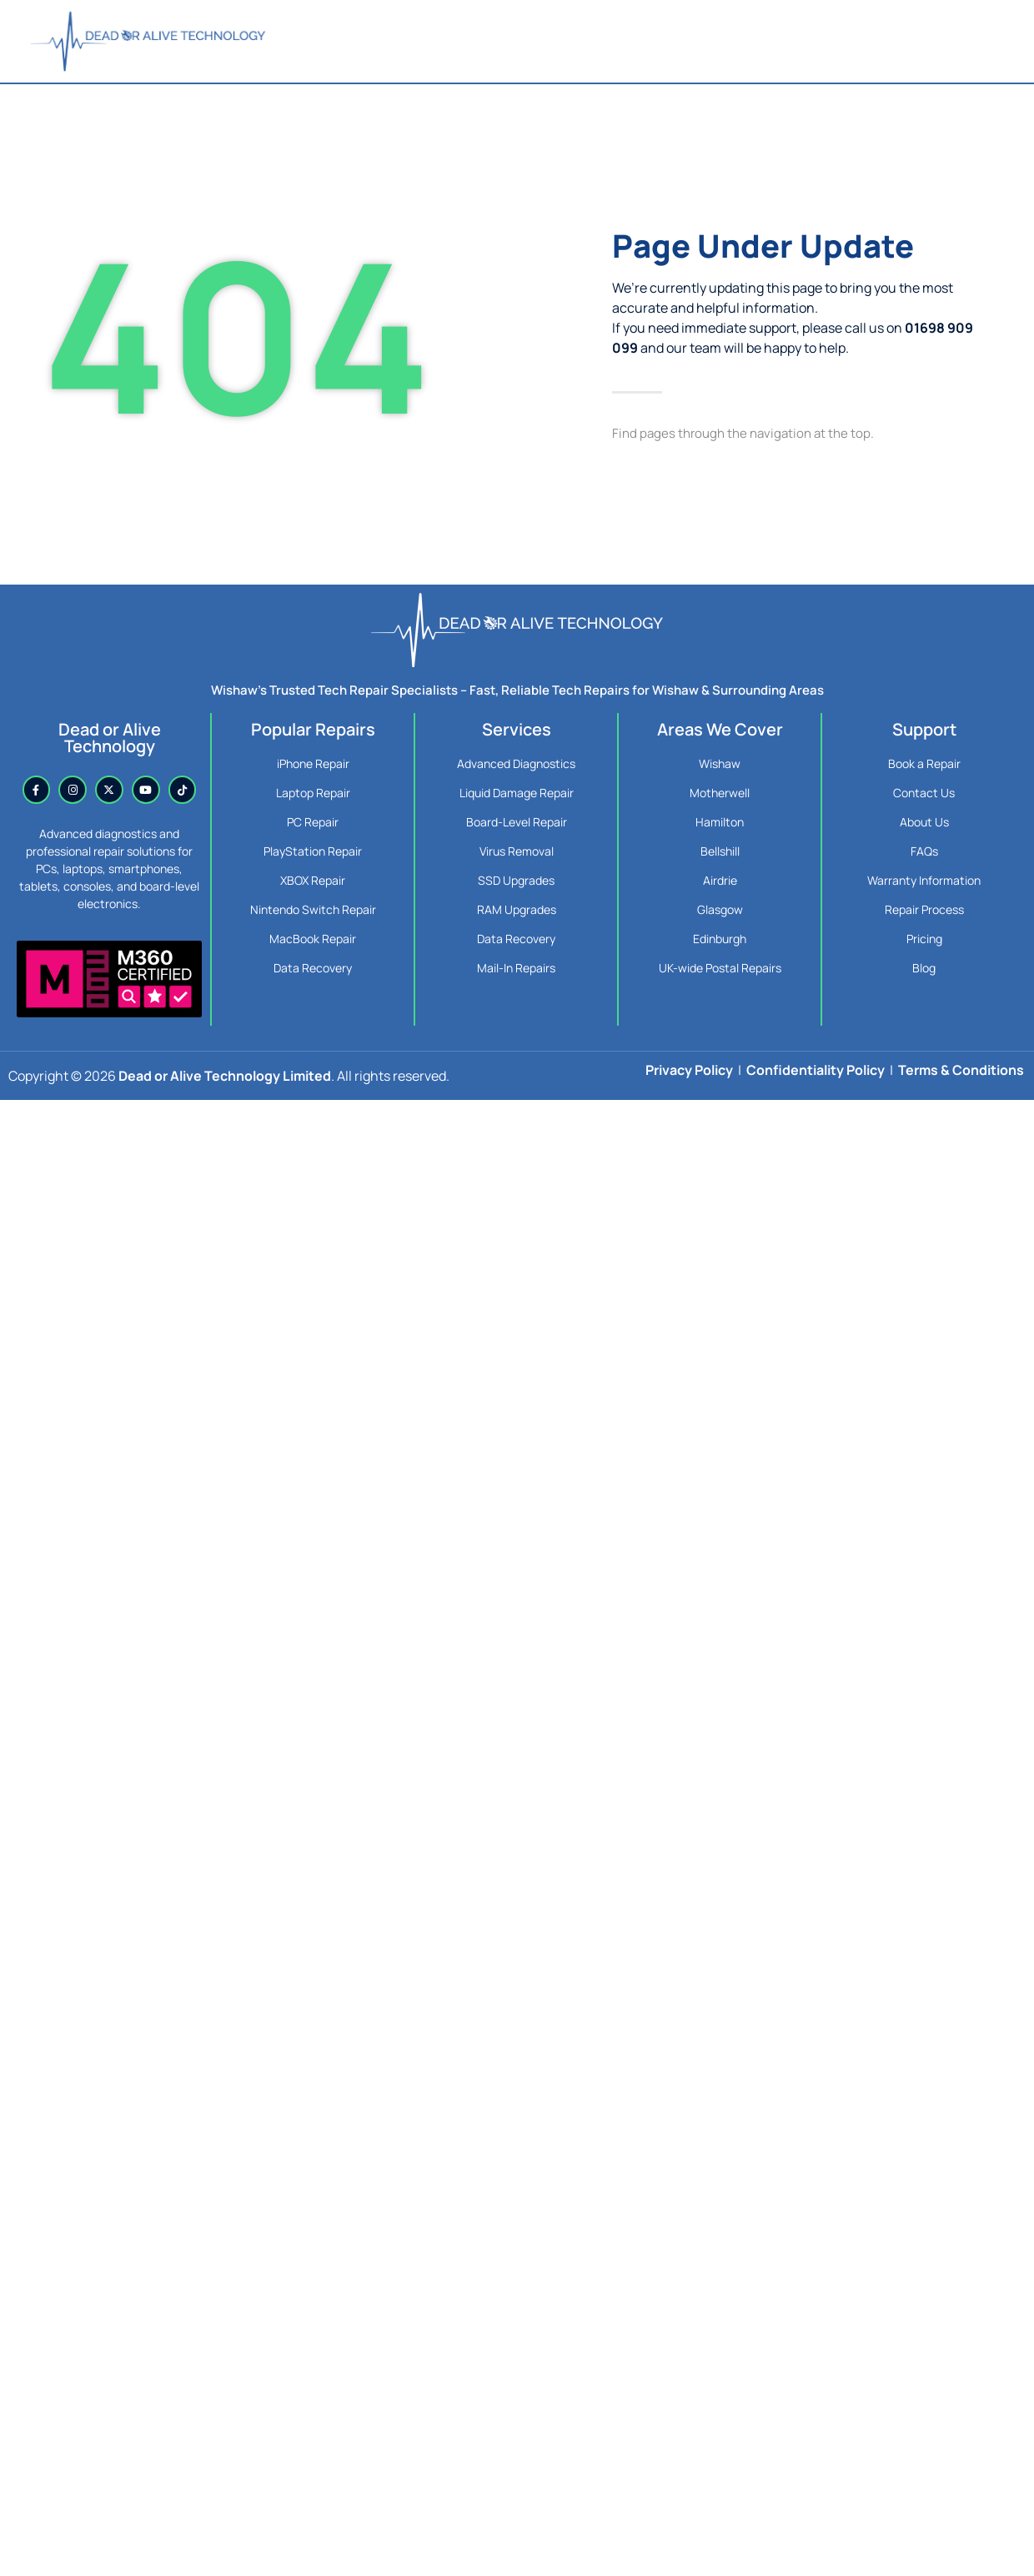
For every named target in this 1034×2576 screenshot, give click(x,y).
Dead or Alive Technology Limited (224, 1076)
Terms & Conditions (961, 1070)
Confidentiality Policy (815, 1070)
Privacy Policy (689, 1070)
